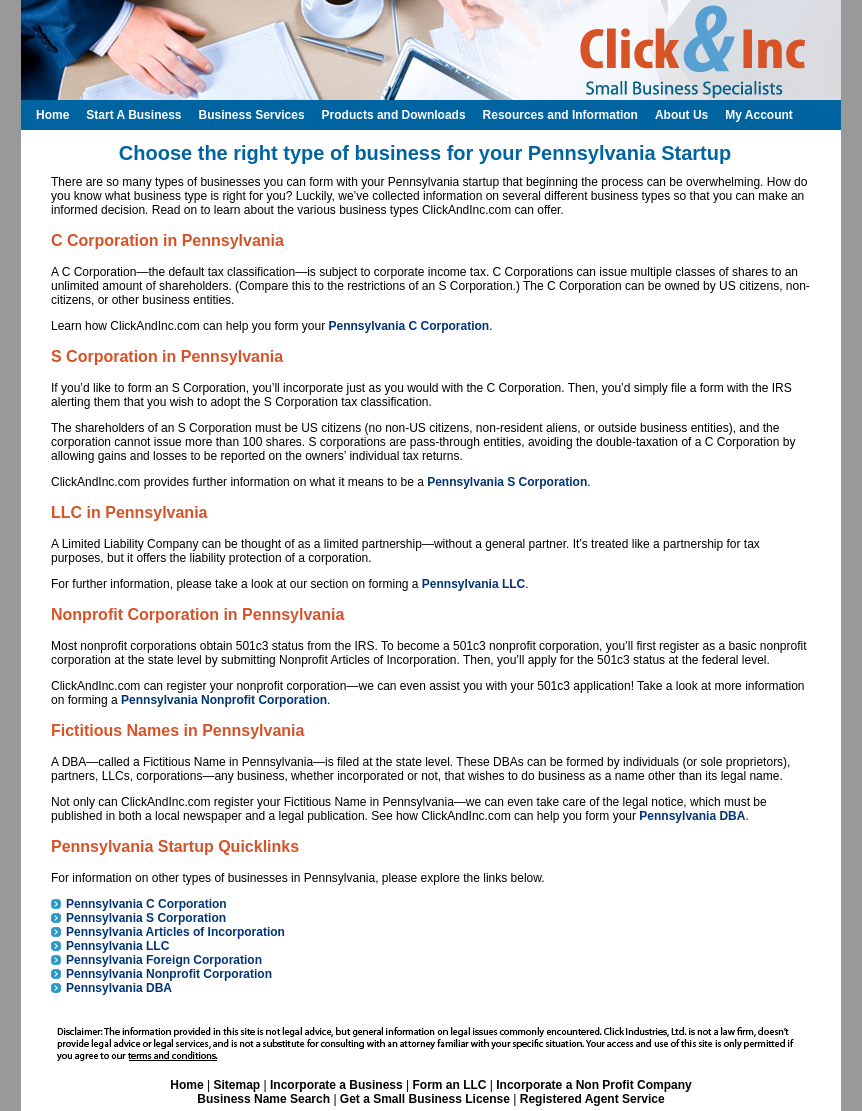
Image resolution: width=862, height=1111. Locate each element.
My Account (759, 115)
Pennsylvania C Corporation (408, 326)
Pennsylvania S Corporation (507, 482)
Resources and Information (560, 115)
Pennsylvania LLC (473, 584)
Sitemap (236, 1085)
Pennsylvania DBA (692, 816)
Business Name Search (263, 1099)
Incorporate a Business (336, 1085)
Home (186, 1085)
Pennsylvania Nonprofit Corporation (224, 700)
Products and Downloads (394, 115)
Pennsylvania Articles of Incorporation (175, 932)
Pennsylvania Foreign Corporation (164, 960)
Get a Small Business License (425, 1099)
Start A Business (133, 115)
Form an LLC (449, 1085)
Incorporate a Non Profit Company (593, 1085)
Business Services (251, 115)
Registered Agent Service (592, 1099)
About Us (681, 115)
